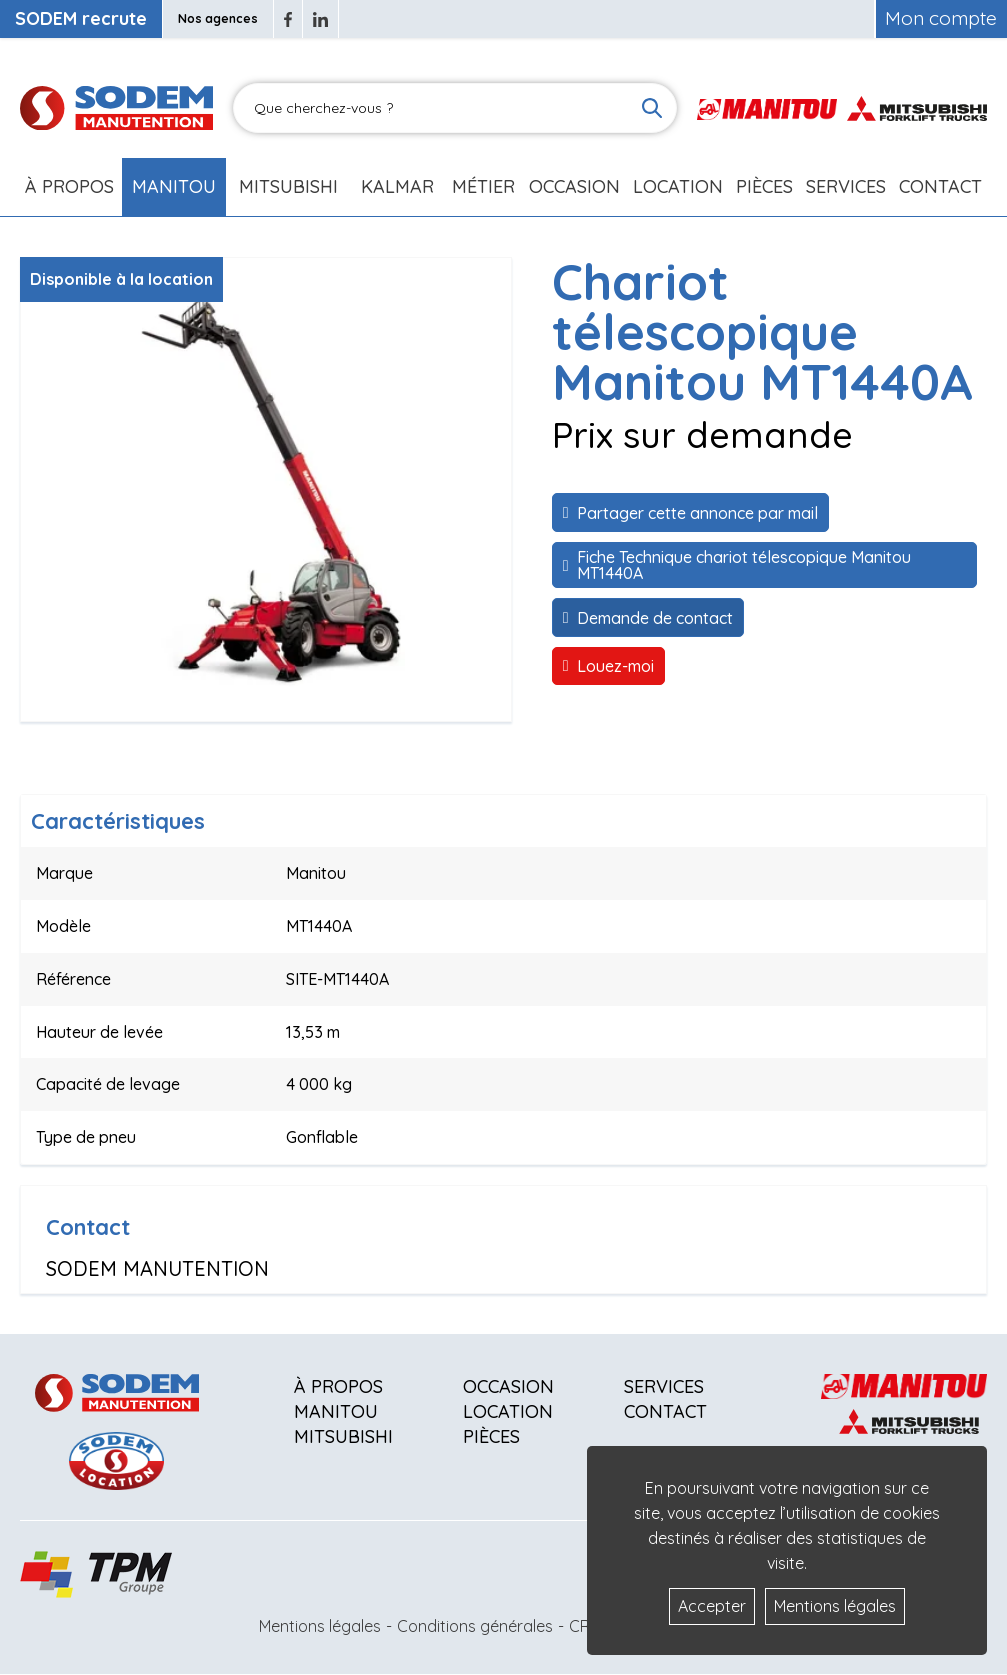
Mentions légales (320, 1626)
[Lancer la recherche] (652, 108)
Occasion (574, 186)
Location (678, 186)
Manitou (174, 186)
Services (664, 1386)
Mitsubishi (288, 186)
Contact (940, 186)
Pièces (491, 1436)
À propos (338, 1386)
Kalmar (397, 186)
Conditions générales (475, 1626)
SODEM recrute (81, 18)
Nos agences (218, 18)
